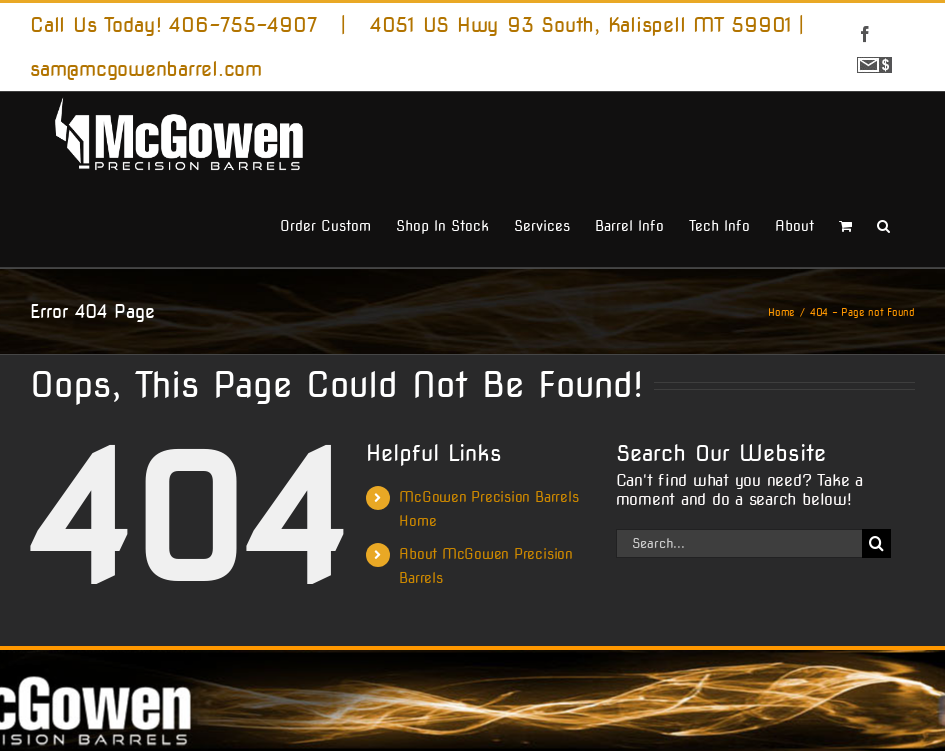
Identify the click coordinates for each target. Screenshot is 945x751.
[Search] (876, 543)
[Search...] (739, 543)
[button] (883, 224)
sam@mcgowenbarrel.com (146, 69)
